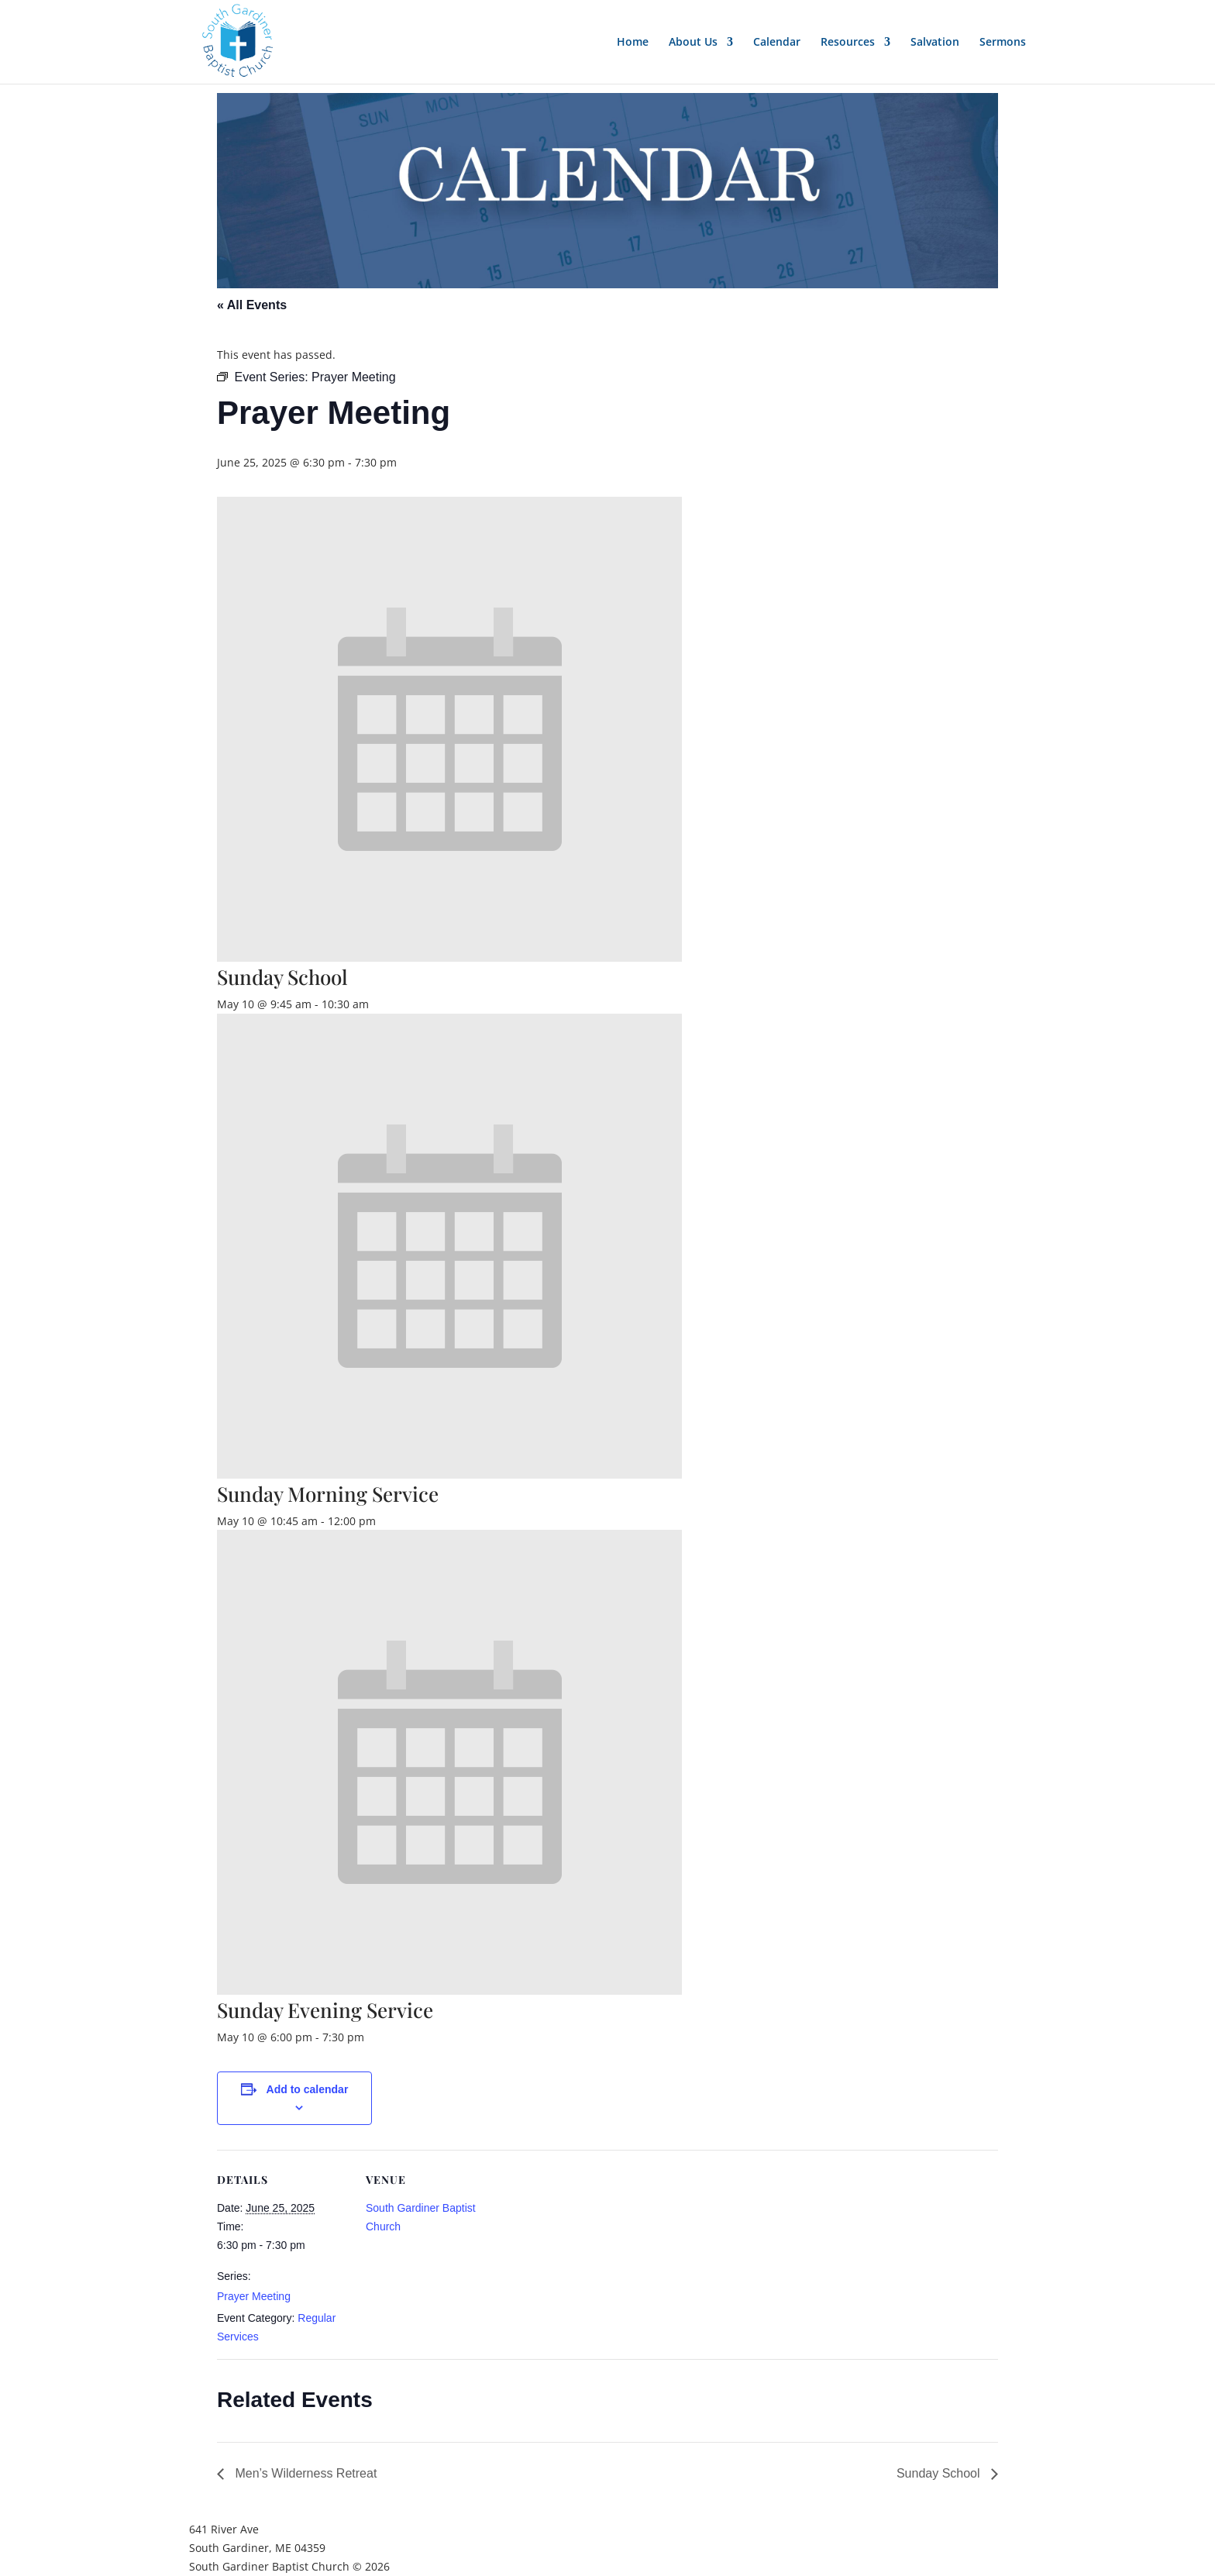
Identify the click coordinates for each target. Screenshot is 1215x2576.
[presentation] (449, 957)
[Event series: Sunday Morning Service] (384, 1521)
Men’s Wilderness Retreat (304, 2473)
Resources (848, 42)
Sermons (1002, 42)
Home (633, 42)
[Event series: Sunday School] (377, 1004)
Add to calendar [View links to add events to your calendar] (308, 2089)
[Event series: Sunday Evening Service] (372, 2037)
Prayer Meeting (254, 2296)
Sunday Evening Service (325, 2009)
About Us (693, 42)
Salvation (934, 42)
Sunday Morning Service (328, 1493)
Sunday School (282, 976)
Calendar (776, 42)
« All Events (252, 305)
